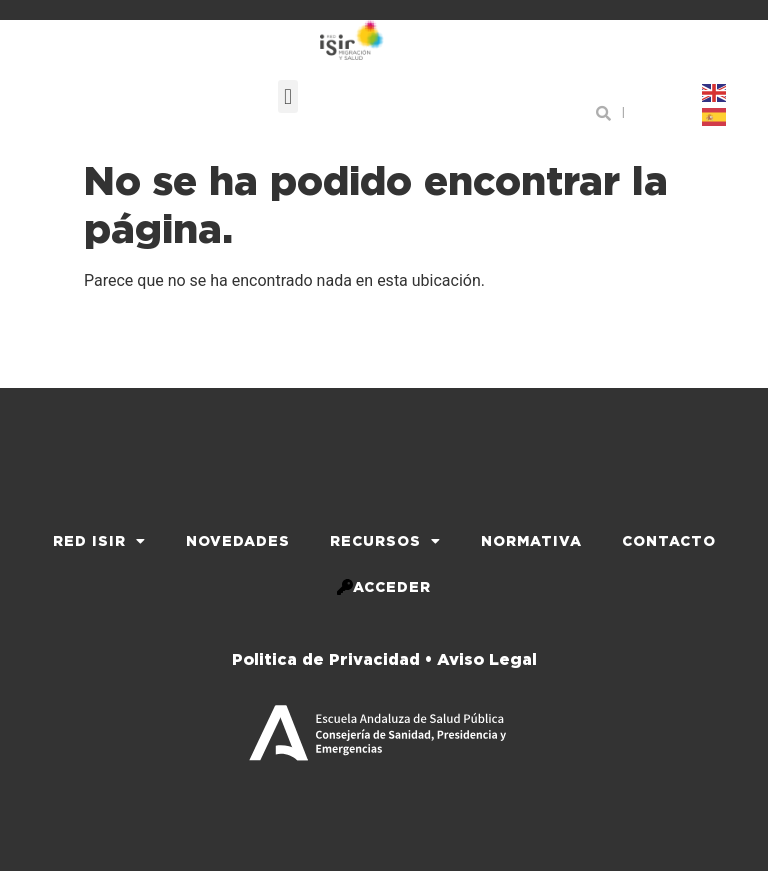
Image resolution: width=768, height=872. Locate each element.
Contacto (669, 541)
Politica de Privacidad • (332, 659)
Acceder (384, 587)
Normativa (531, 541)
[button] (287, 96)
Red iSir (99, 541)
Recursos (385, 541)
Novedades (238, 541)
